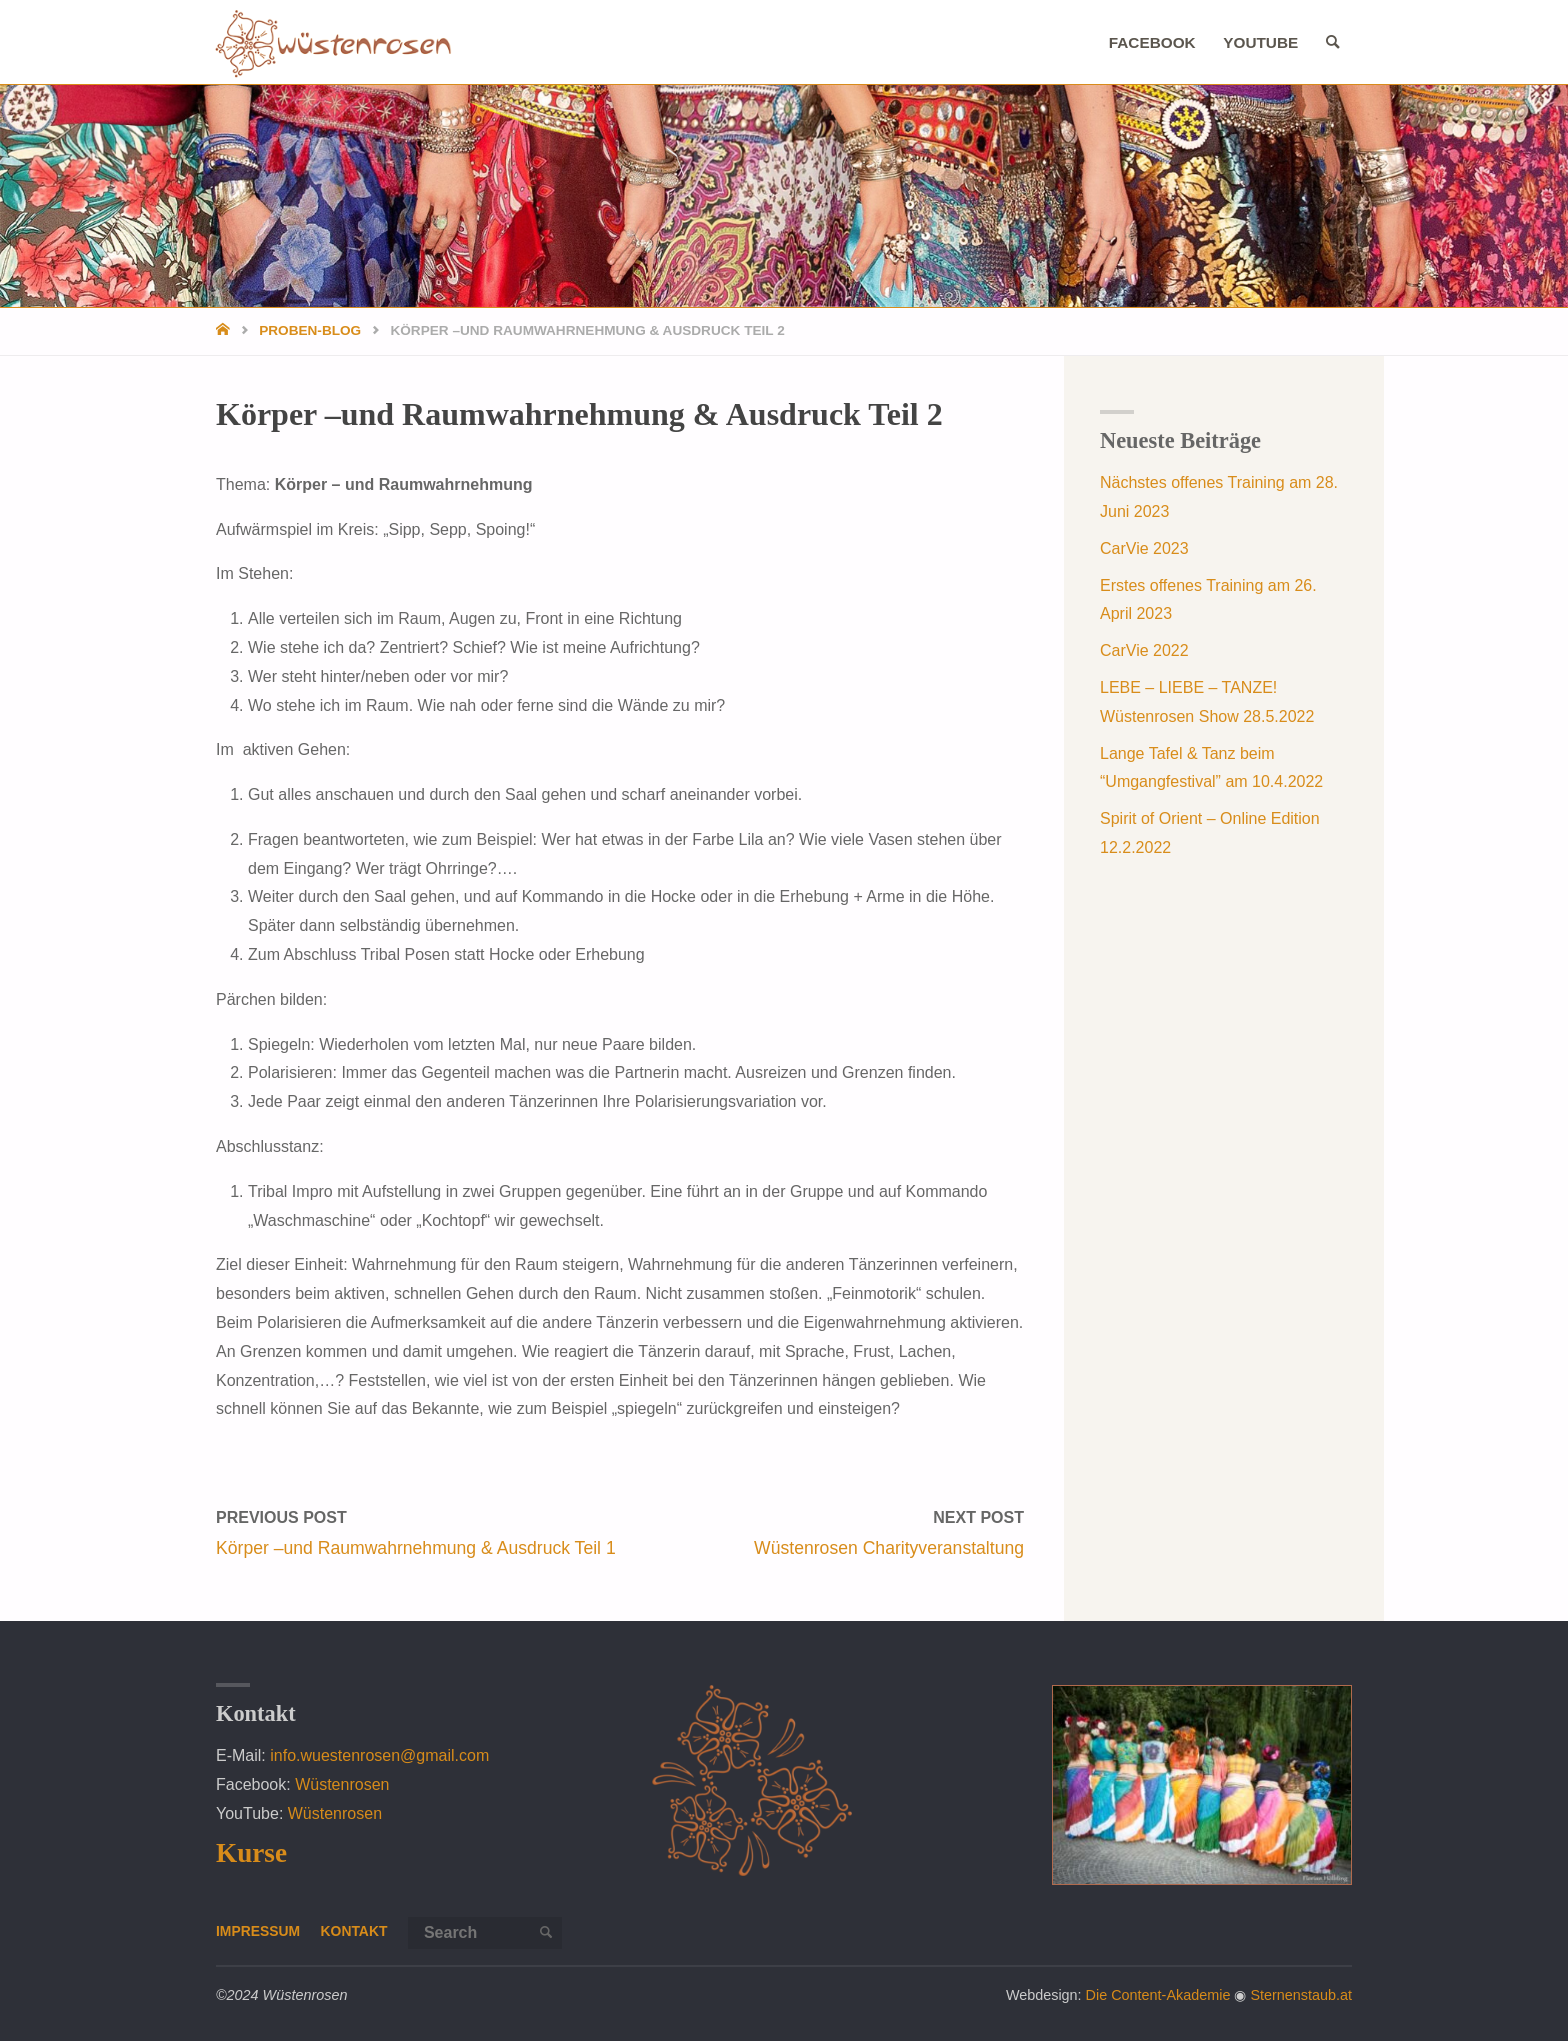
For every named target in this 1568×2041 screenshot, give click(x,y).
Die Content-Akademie (1158, 1995)
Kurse (251, 1853)
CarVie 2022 (1144, 650)
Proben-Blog (310, 330)
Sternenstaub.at (1301, 1995)
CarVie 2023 (1144, 548)
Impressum (259, 1931)
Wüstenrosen (342, 1784)
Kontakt (358, 1931)
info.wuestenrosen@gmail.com (379, 1755)
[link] (1330, 43)
